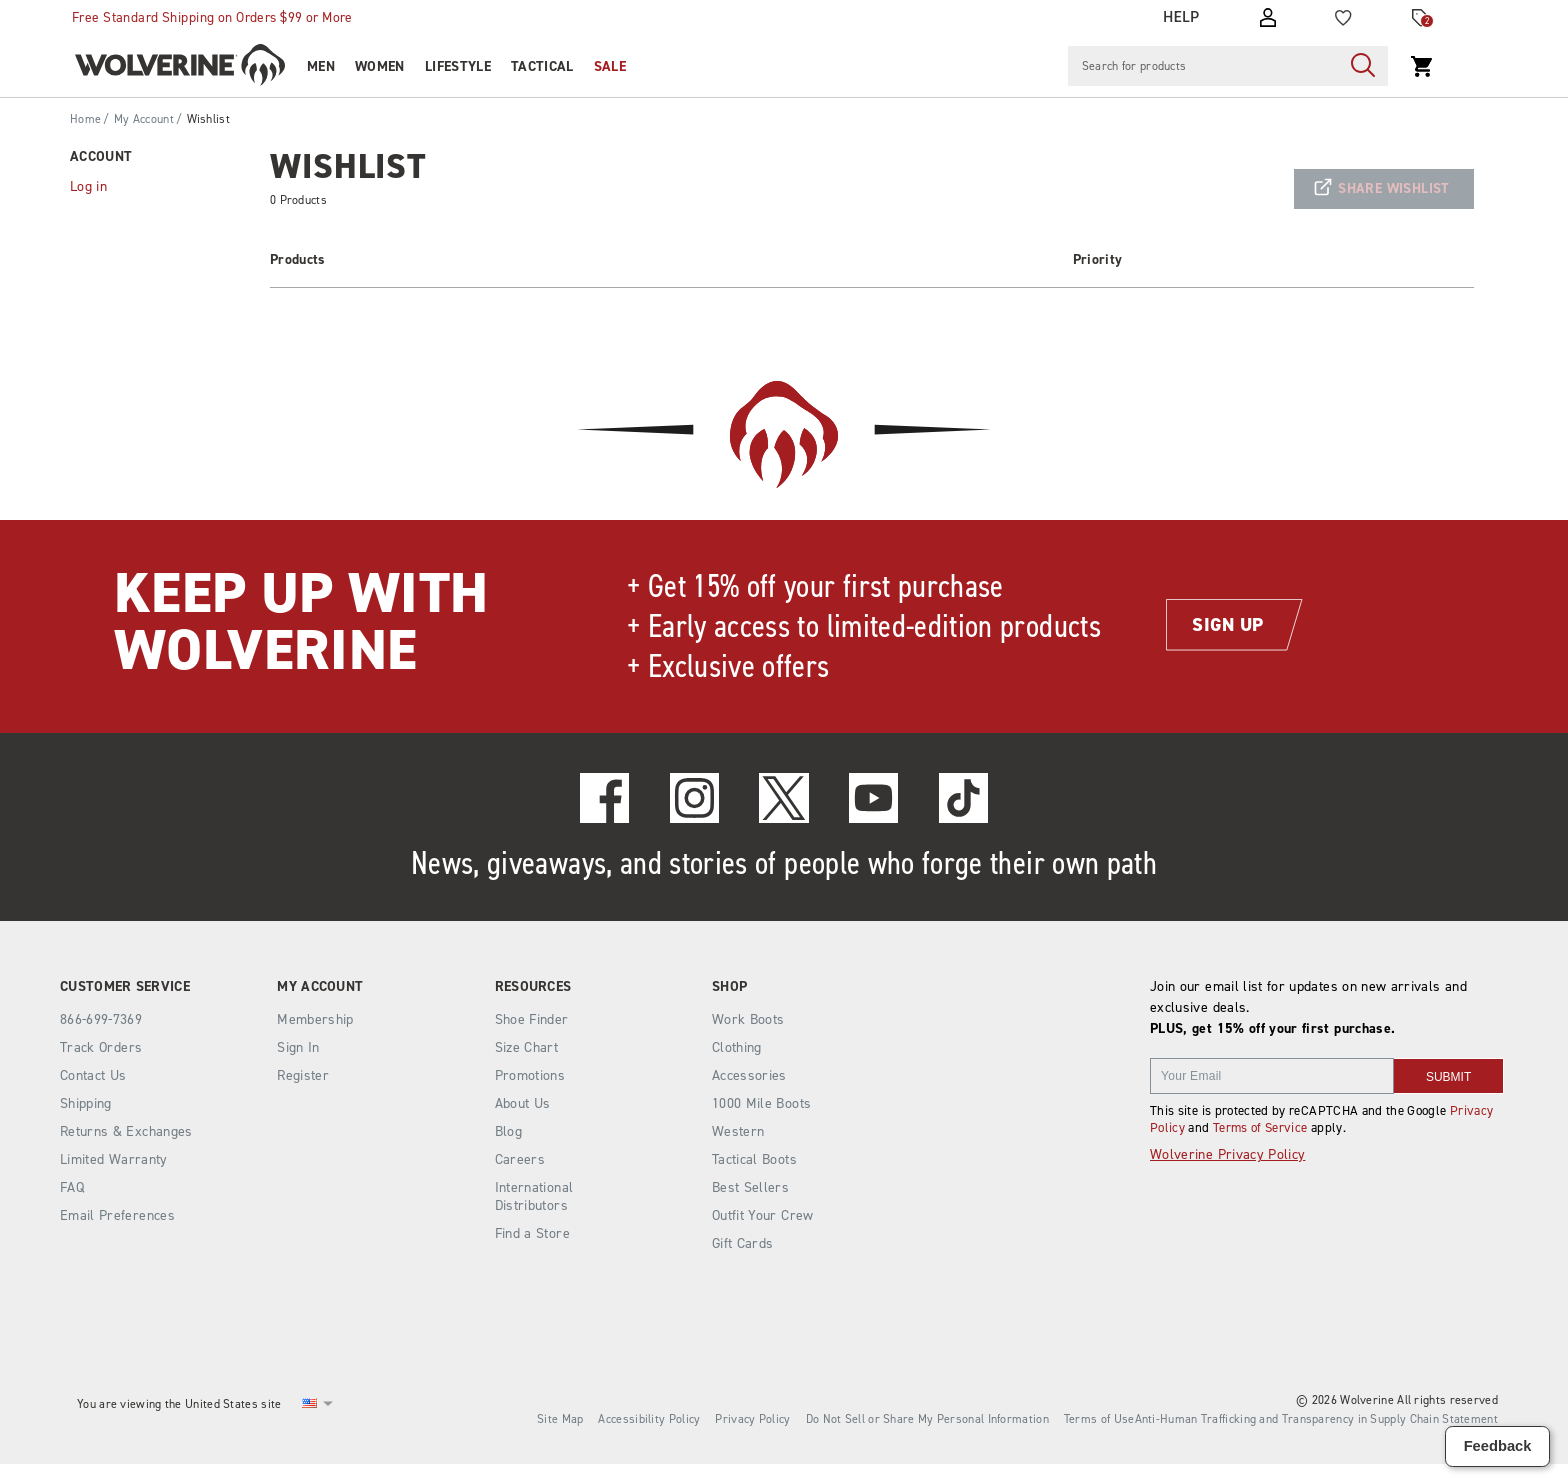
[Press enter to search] (1363, 66)
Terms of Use (1099, 1419)
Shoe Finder (532, 1019)
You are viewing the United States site (179, 1404)
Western (738, 1131)
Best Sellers (750, 1187)
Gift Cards (743, 1243)
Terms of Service (1260, 1127)
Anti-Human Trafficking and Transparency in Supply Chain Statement (1317, 1419)
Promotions (530, 1075)
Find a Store (532, 1233)
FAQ (72, 1187)
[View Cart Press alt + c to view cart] (1422, 66)
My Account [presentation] (320, 987)
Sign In (298, 1047)
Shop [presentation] (729, 987)
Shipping (86, 1103)
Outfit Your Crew (763, 1215)
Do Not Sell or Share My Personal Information (927, 1419)
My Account (144, 119)
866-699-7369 (101, 1020)
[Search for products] (1203, 66)
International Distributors (534, 1196)
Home (85, 119)
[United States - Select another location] (310, 1404)
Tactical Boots (754, 1159)
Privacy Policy (752, 1419)
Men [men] (321, 66)
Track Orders (101, 1047)
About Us (523, 1103)
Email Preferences (117, 1215)
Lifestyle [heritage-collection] (458, 66)
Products (298, 259)
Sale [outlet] (610, 66)
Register (303, 1075)
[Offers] (1421, 18)
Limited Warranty (114, 1159)
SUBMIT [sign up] (1448, 1077)
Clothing (737, 1047)
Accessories (749, 1075)
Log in (88, 186)
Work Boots (748, 1019)
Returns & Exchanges (126, 1131)
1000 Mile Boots (761, 1103)
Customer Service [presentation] (125, 987)
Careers (520, 1159)
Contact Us (93, 1075)
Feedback (1498, 1446)
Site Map (560, 1419)
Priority (1098, 259)
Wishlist (208, 119)
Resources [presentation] (533, 987)
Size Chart (527, 1047)
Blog (508, 1131)
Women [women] (380, 66)
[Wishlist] (1343, 17)
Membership (315, 1019)
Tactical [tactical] (542, 66)
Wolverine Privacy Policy (1227, 1154)
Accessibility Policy (649, 1419)
